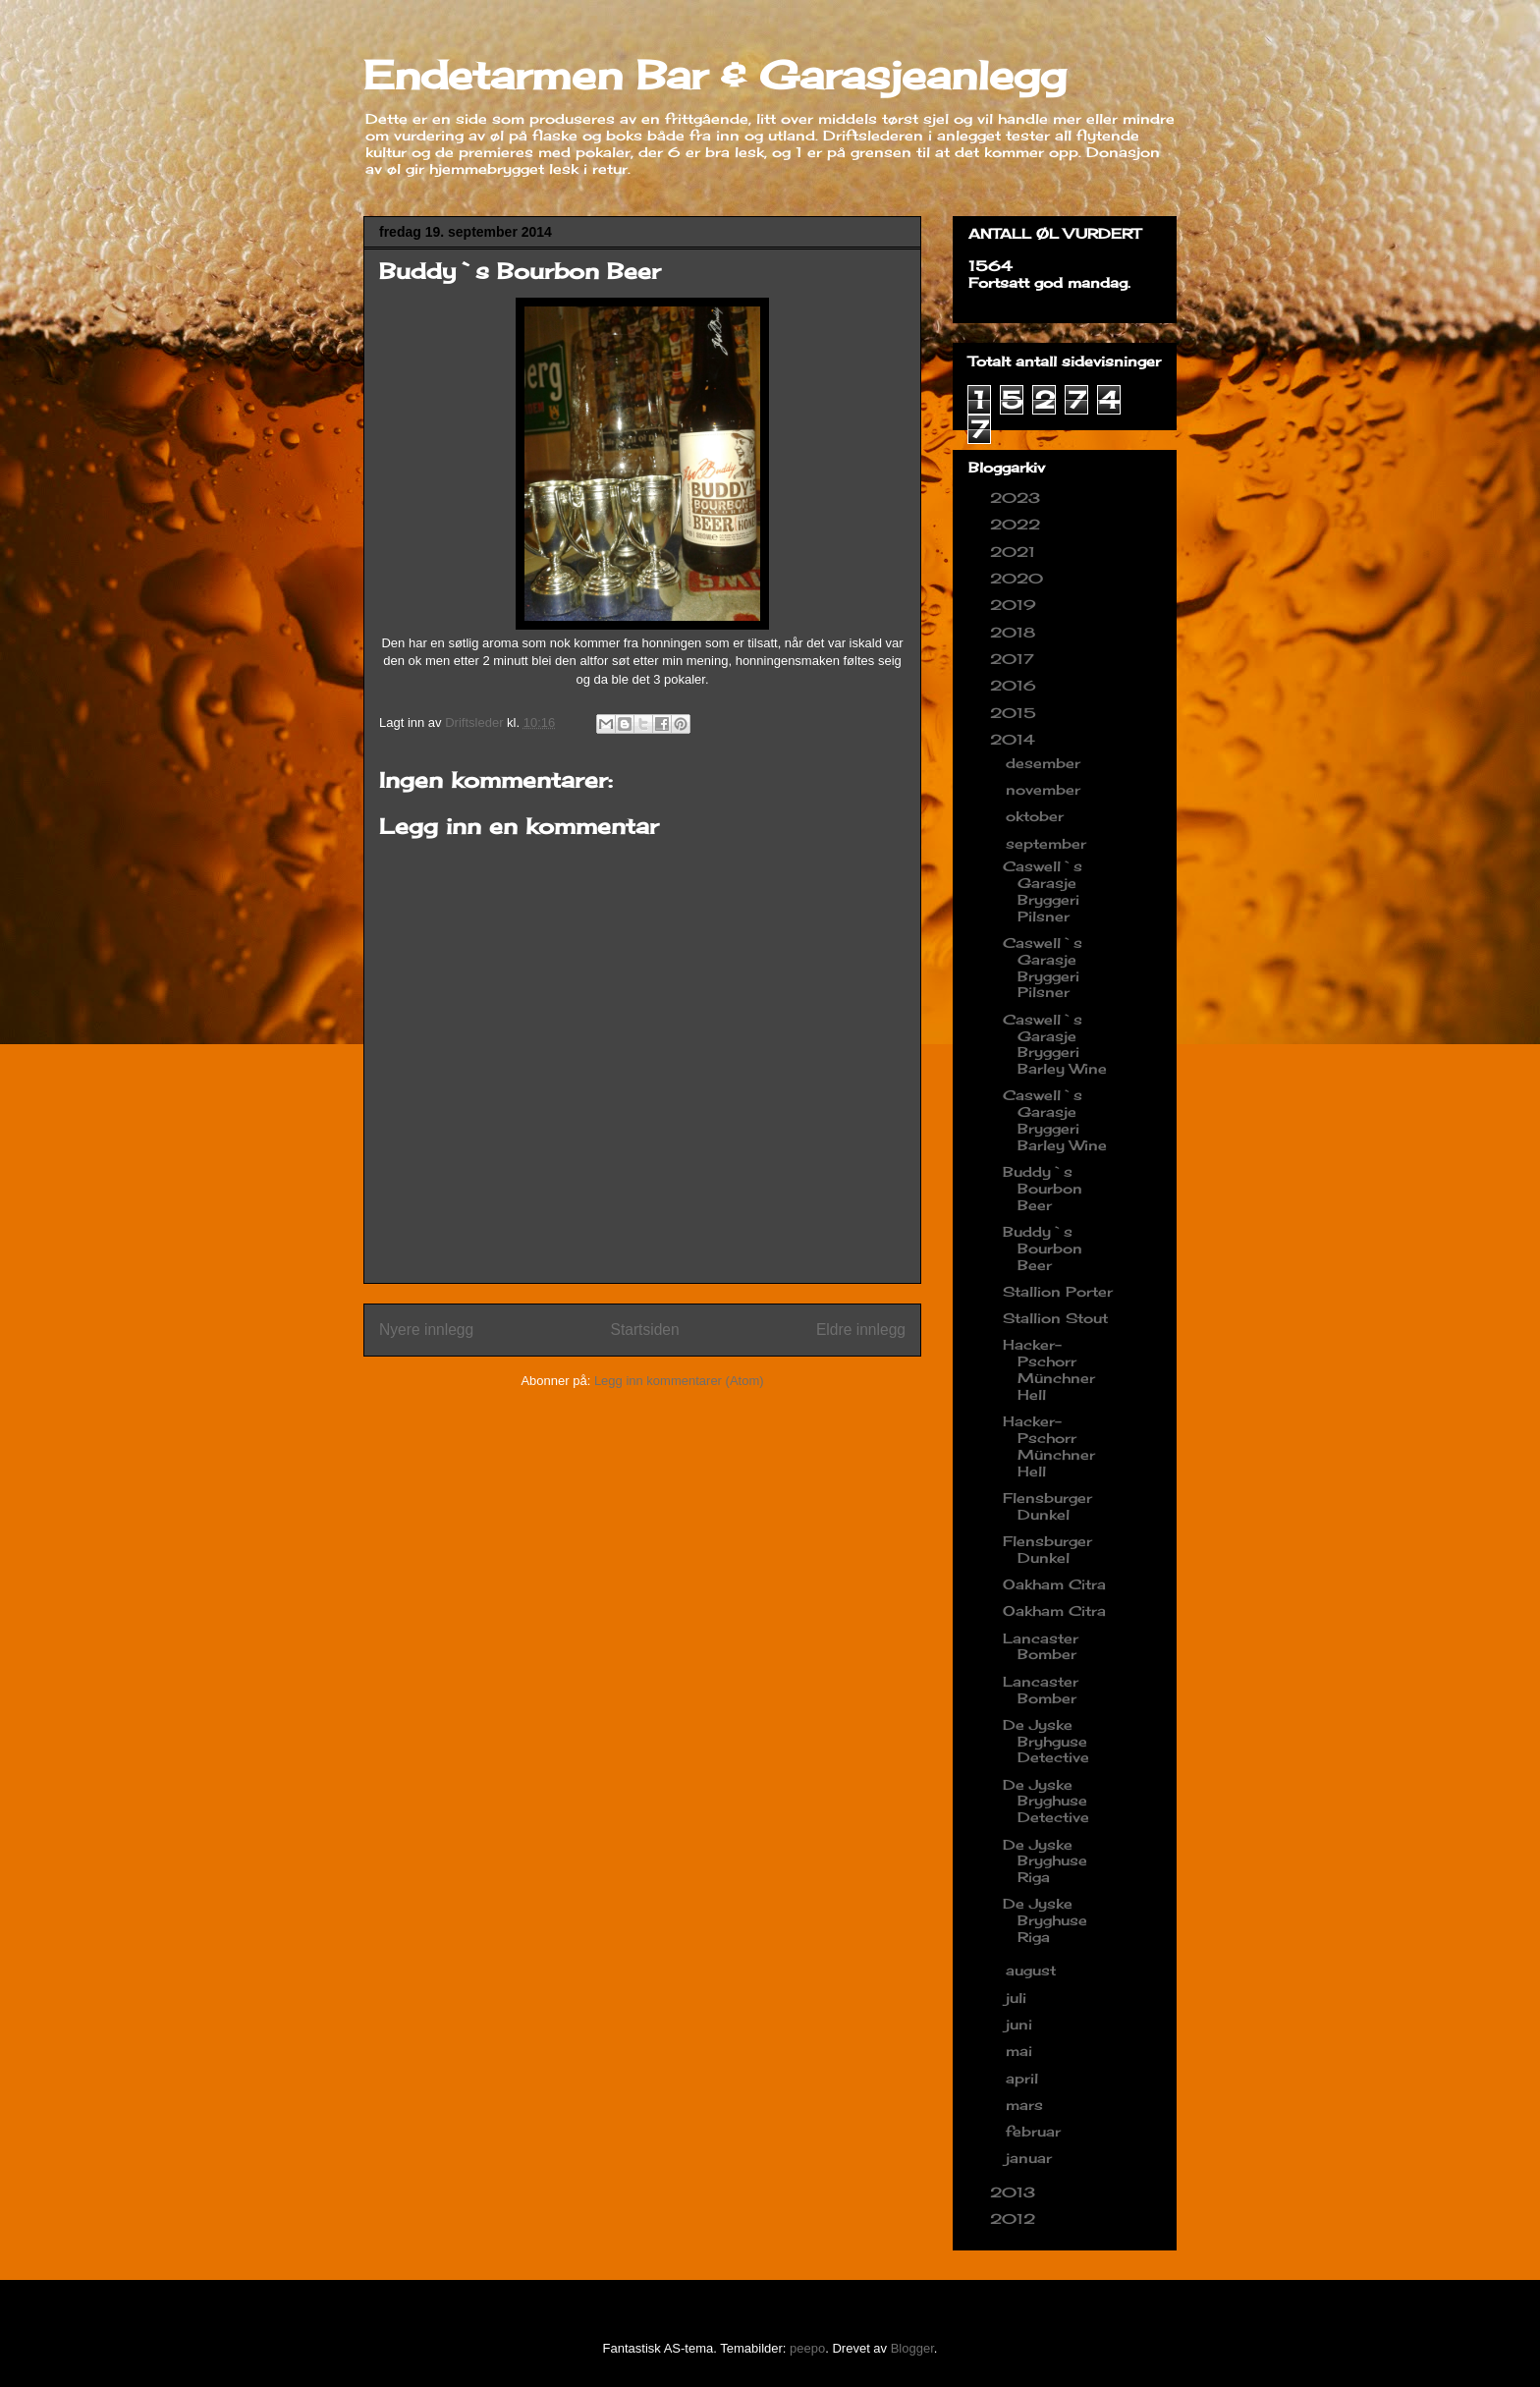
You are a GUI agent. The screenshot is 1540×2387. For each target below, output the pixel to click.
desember (1045, 762)
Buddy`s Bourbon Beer (1042, 1188)
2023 (1017, 497)
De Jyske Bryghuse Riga (1045, 1861)
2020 (1019, 578)
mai (1021, 2050)
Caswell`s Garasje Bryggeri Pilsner (1042, 890)
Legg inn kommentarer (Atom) (679, 1380)
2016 (1015, 685)
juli (1018, 1997)
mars (1027, 2104)
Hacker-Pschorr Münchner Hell (1049, 1369)
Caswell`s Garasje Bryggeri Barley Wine (1055, 1044)
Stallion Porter (1058, 1291)
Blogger (912, 2348)
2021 (1015, 551)
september (1048, 843)
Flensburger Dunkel (1047, 1506)
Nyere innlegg (426, 1329)
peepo (807, 2348)
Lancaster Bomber (1040, 1646)
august (1033, 1970)
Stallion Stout (1055, 1317)
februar (1036, 2131)
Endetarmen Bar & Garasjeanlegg (715, 75)
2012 (1015, 2218)
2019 (1015, 604)
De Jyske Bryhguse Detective (1046, 1741)
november (1045, 789)
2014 (1015, 739)
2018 (1015, 632)
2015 (1015, 712)
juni (1021, 2024)
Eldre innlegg (861, 1329)
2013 (1015, 2192)
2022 (1017, 524)
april (1024, 2078)
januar (1031, 2157)
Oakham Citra (1054, 1584)
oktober (1037, 815)
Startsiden (644, 1329)
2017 (1014, 658)
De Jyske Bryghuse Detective (1046, 1801)
